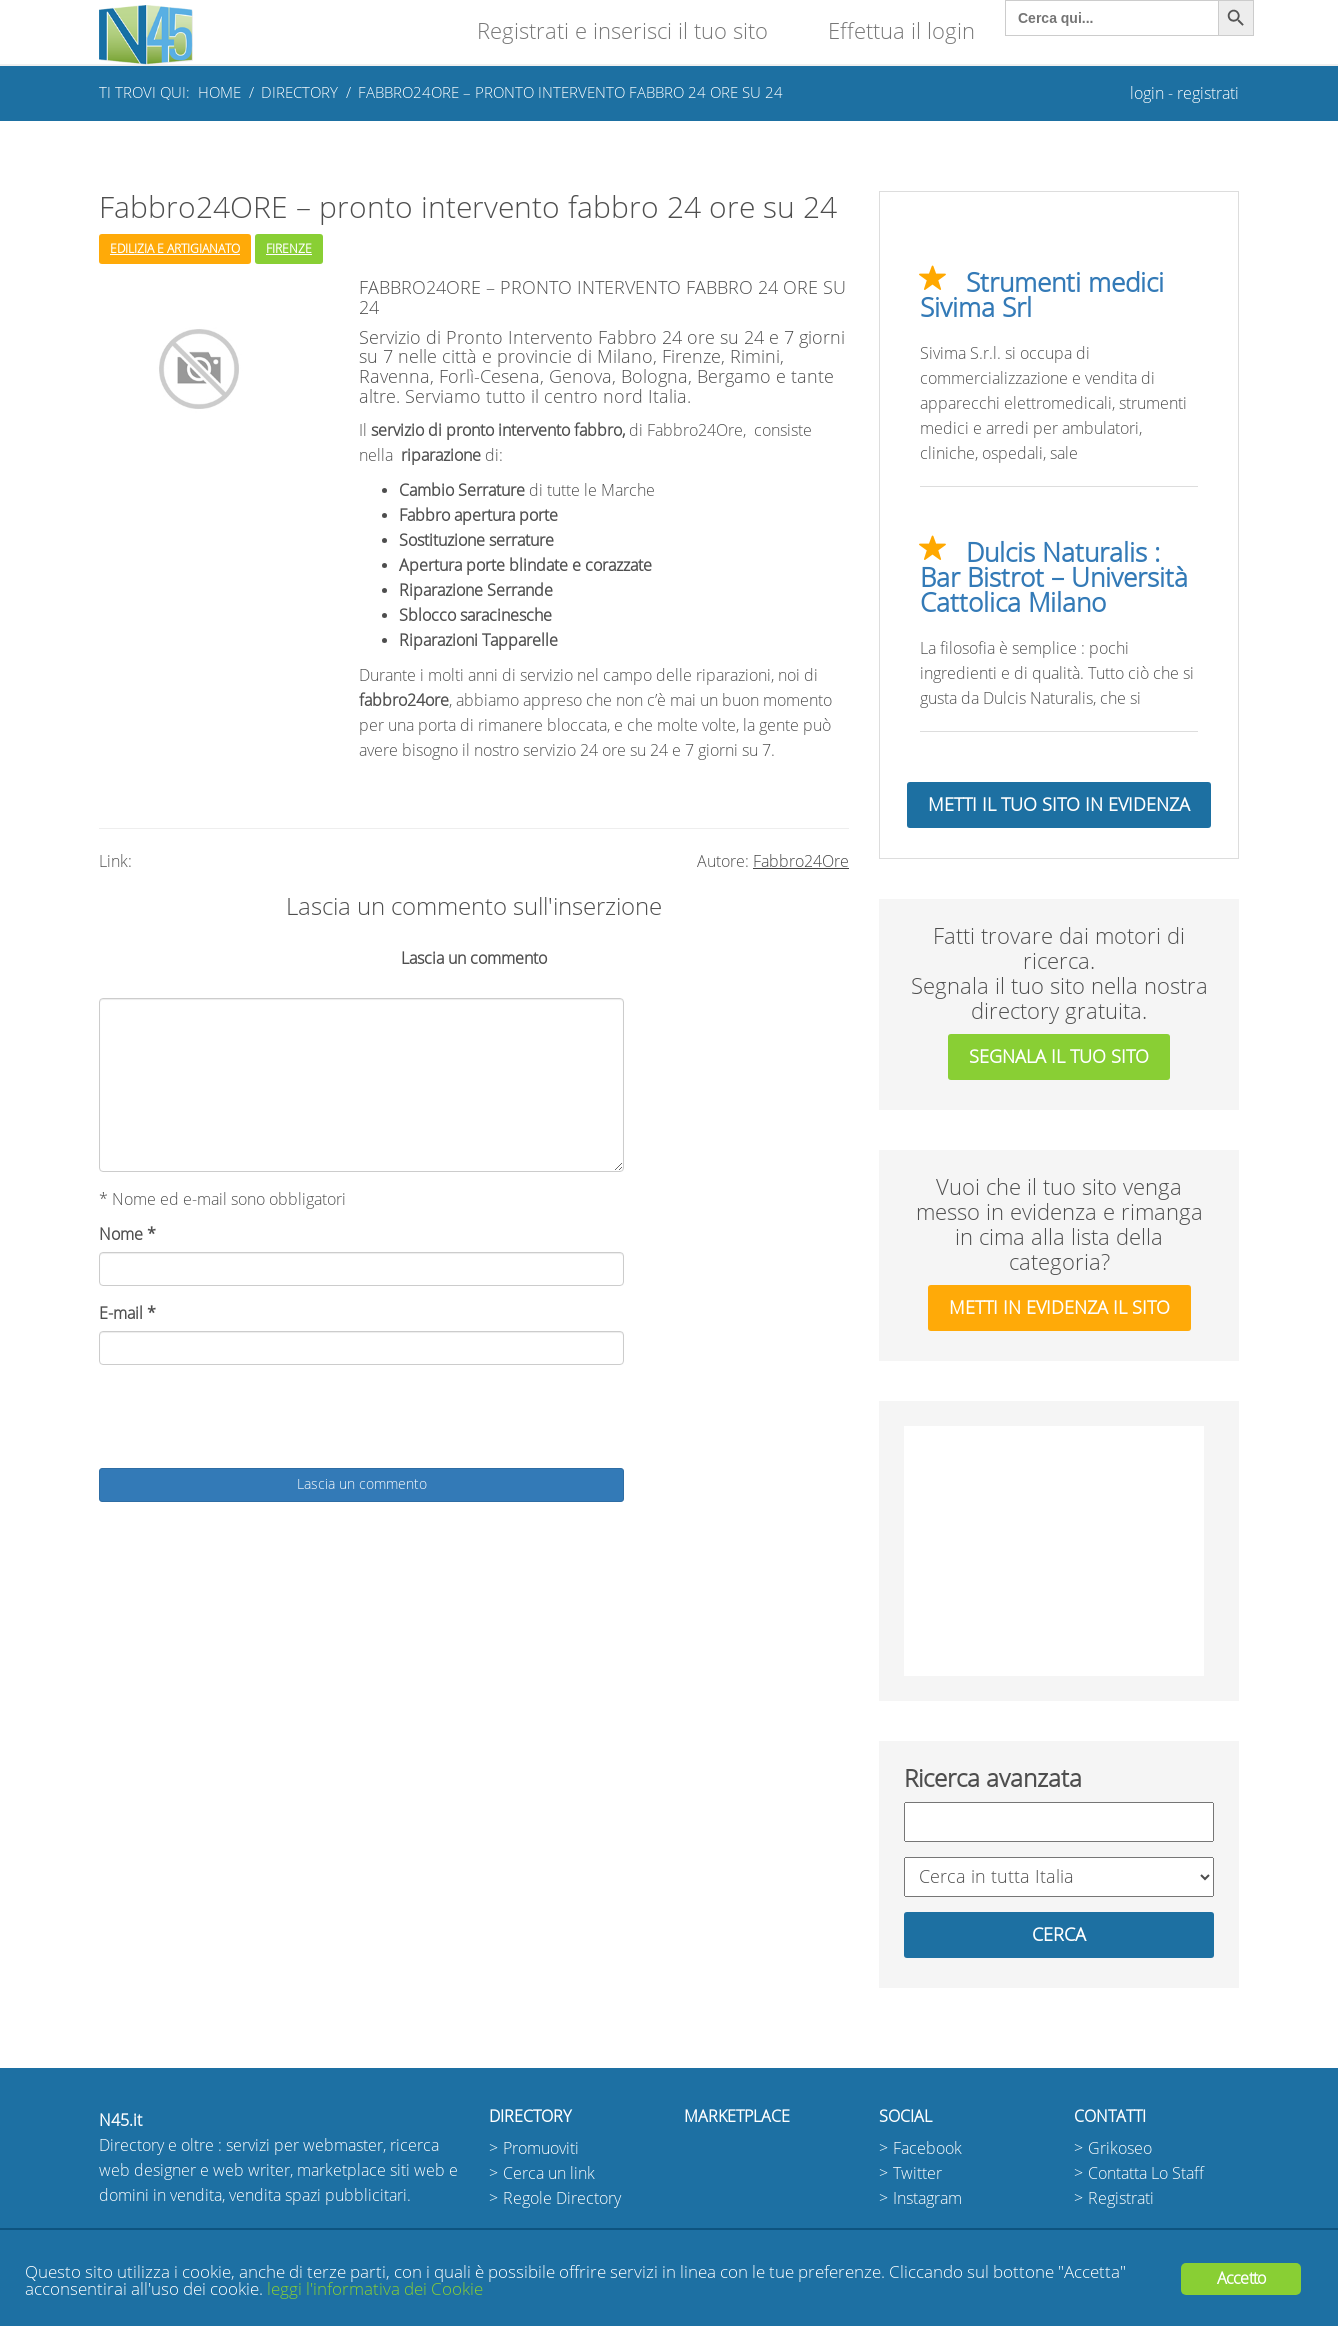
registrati (1208, 93)
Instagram (927, 2198)
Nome (127, 1234)
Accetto (1241, 2278)
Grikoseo (1120, 2148)
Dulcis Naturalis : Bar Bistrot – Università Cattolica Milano (1054, 578)
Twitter (917, 2173)
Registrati (1121, 2198)
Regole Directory (562, 2198)
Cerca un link (549, 2173)
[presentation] (251, 1419)
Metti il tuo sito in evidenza (1059, 805)
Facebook (927, 2148)
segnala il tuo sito (1059, 1057)
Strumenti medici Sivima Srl (1042, 295)
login (1147, 93)
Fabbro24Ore (801, 861)
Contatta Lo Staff (1146, 2173)
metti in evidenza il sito (1059, 1308)
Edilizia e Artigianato (175, 249)
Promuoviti (541, 2148)
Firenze (289, 249)
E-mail (127, 1313)
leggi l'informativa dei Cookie (375, 2289)
